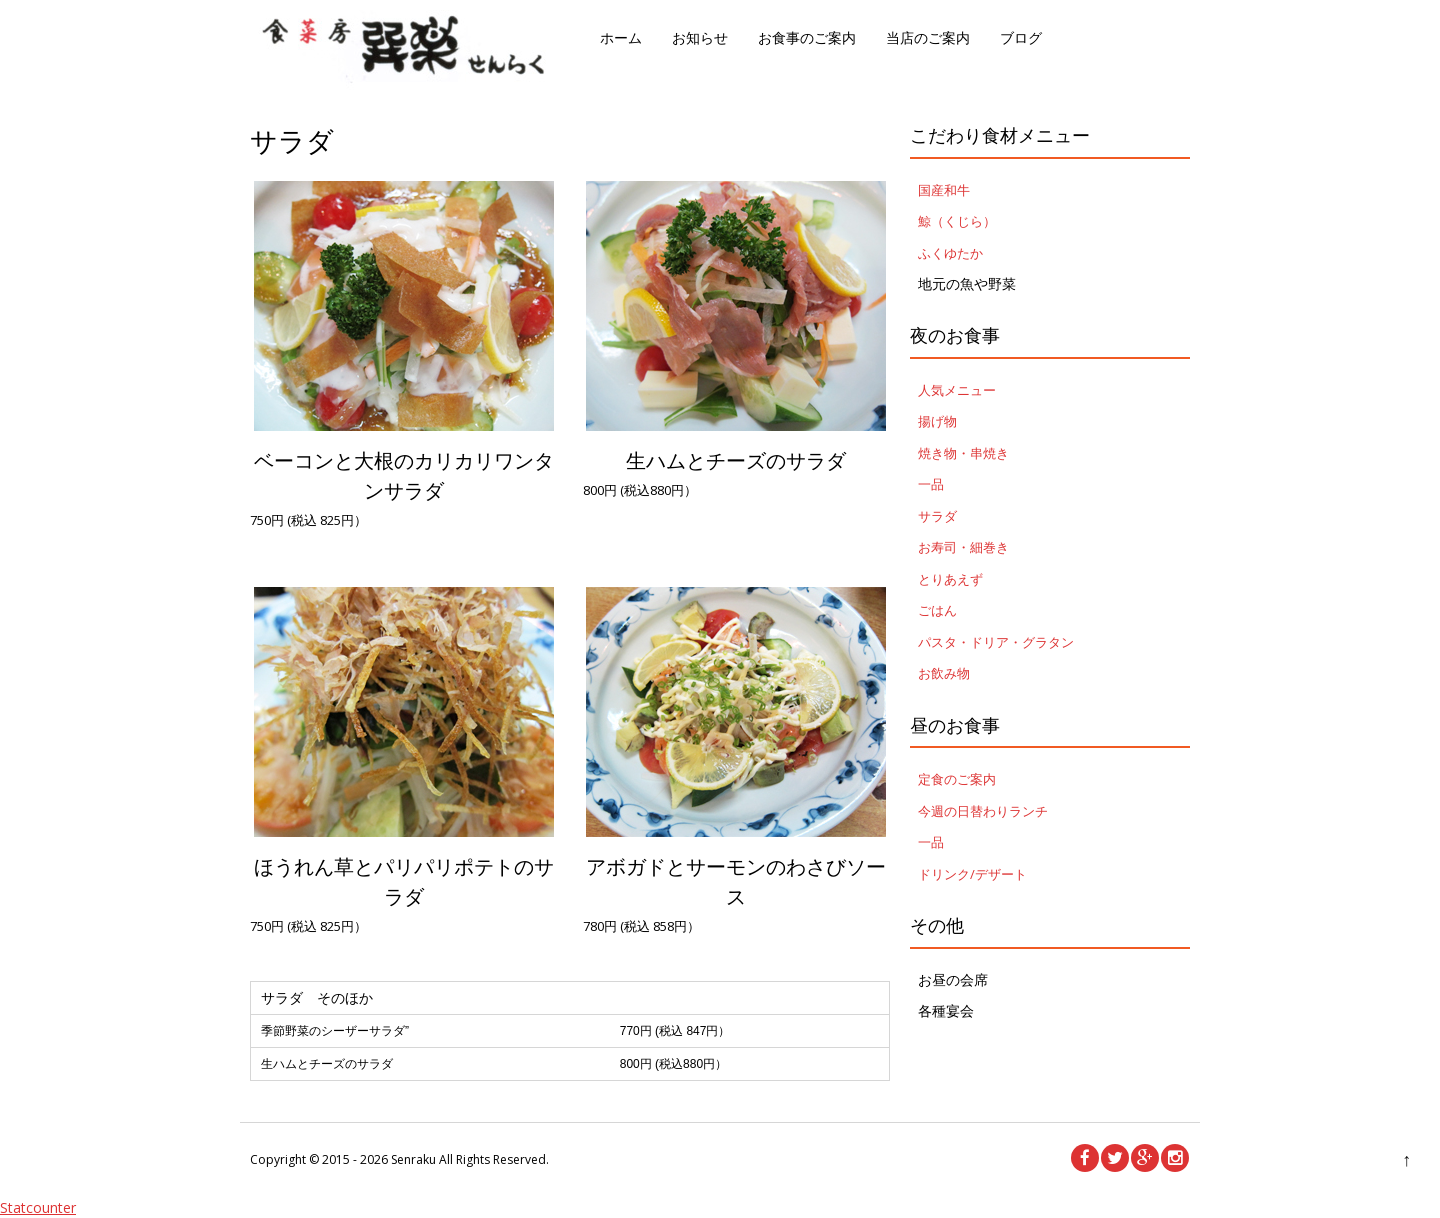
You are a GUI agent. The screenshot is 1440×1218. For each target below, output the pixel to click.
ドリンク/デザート (972, 874)
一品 (931, 484)
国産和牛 (944, 190)
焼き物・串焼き (963, 453)
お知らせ (700, 37)
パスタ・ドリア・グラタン (996, 642)
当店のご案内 (928, 37)
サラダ (937, 516)
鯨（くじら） (957, 221)
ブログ (1021, 37)
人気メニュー (957, 390)
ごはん (937, 610)
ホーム (621, 37)
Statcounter (38, 1207)
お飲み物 (944, 673)
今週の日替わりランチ (983, 811)
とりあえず (950, 579)
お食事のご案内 (807, 37)
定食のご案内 (957, 779)
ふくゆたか (950, 253)
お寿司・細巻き (963, 547)
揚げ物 (937, 421)
